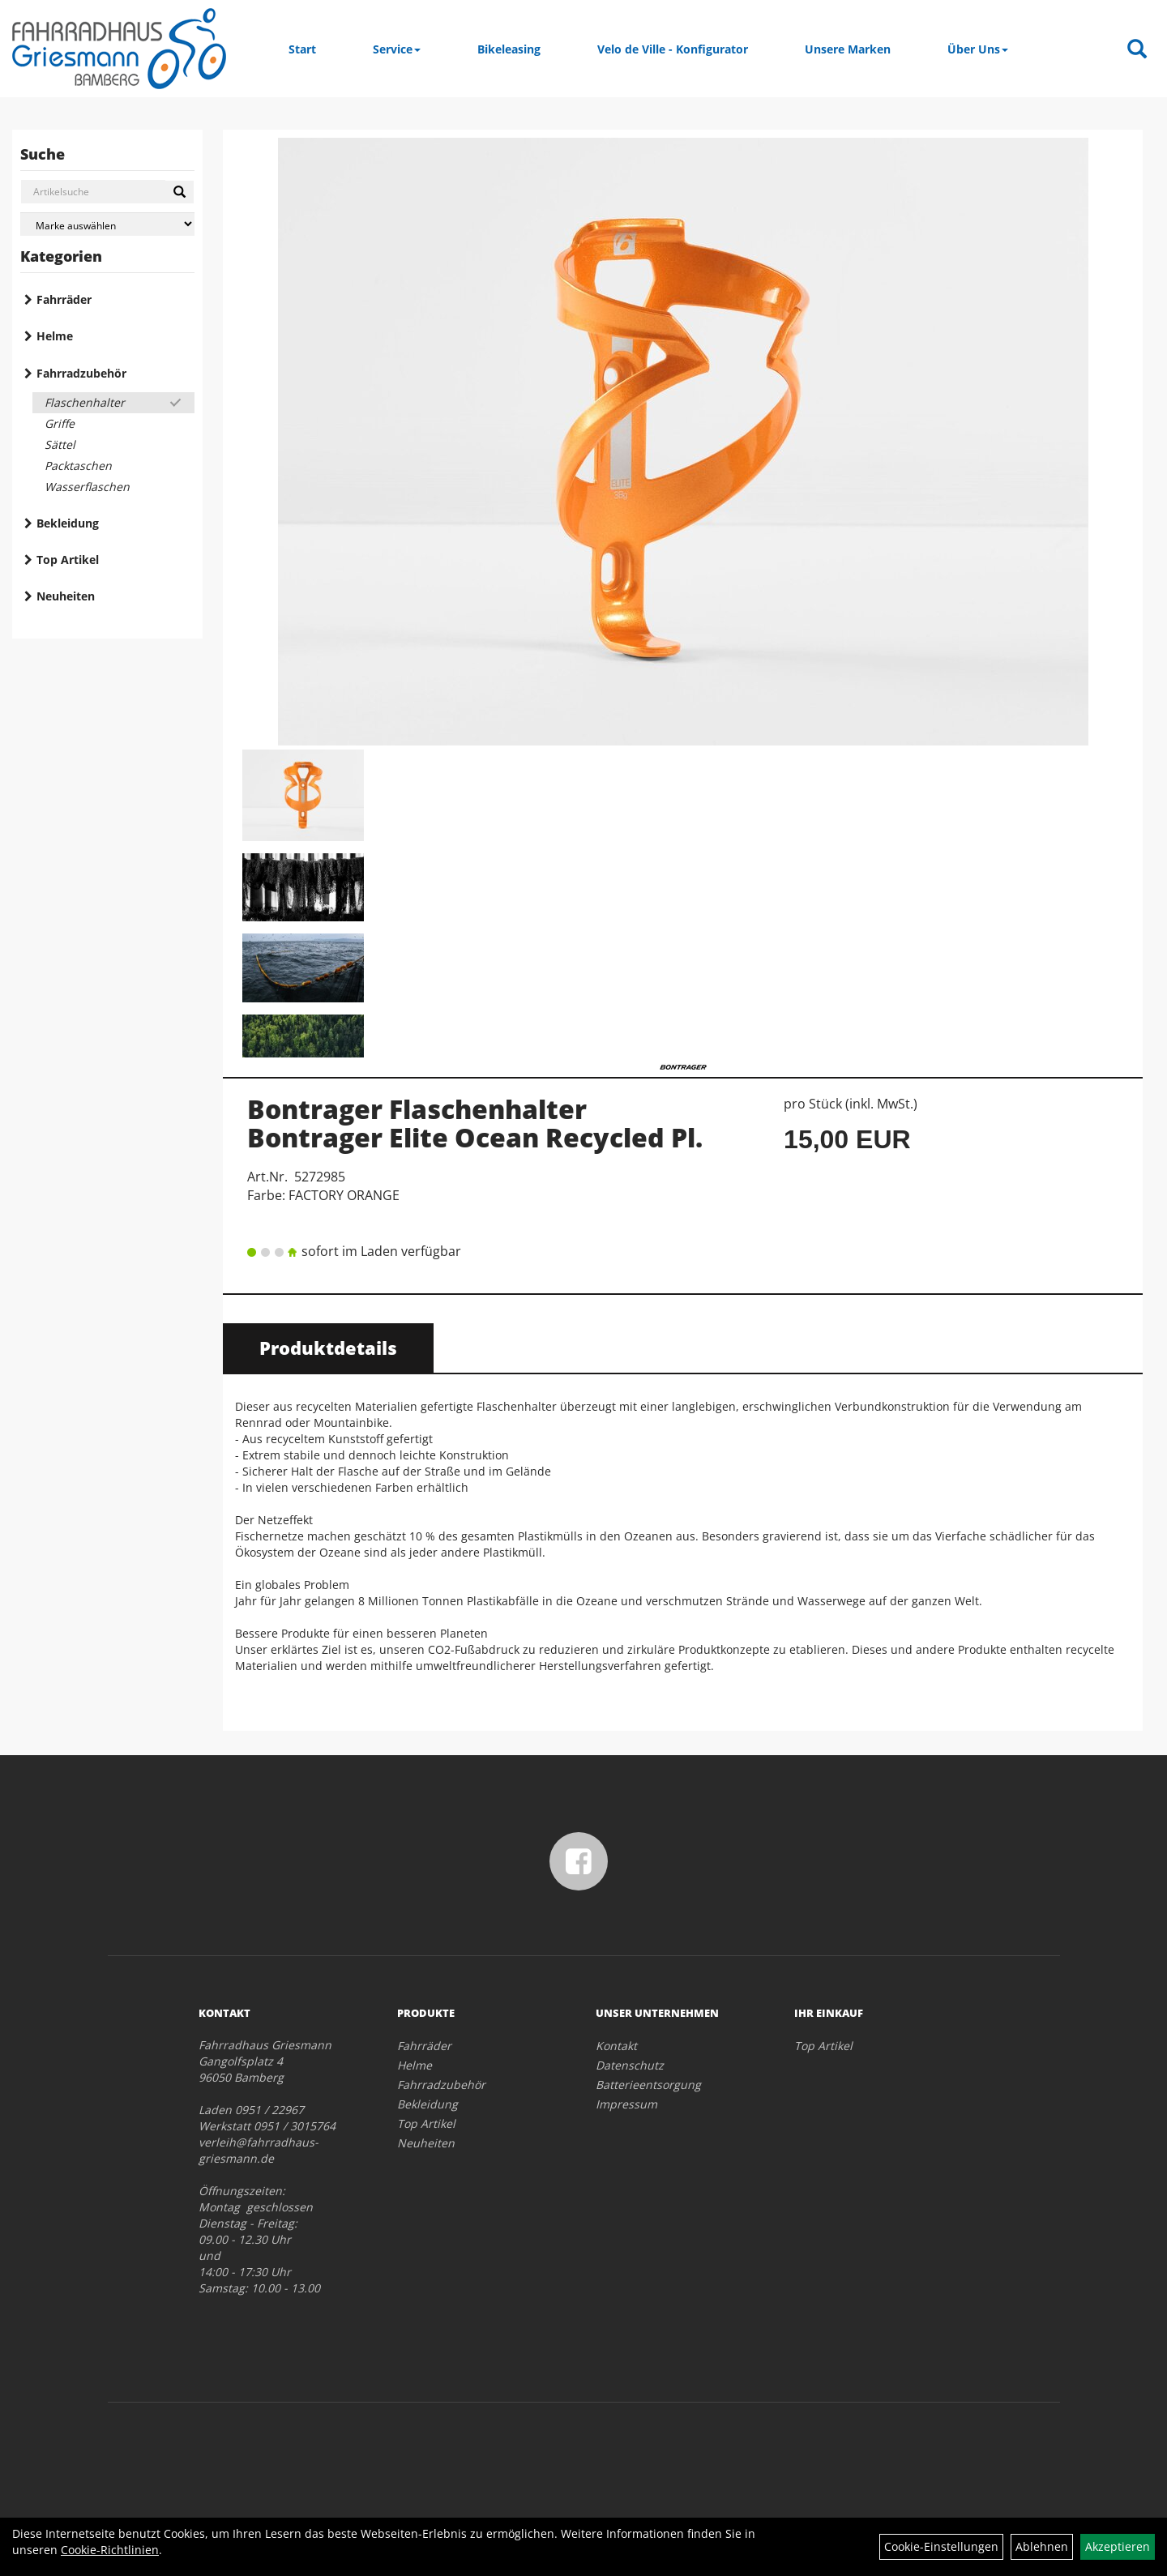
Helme (54, 336)
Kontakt (616, 2045)
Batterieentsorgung (648, 2084)
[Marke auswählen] (107, 224)
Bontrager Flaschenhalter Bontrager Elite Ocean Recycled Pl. (475, 1123)
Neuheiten (65, 596)
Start (302, 49)
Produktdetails (328, 1347)
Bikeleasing (509, 49)
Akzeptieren (1117, 2546)
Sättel (60, 444)
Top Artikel (67, 559)
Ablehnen (1041, 2546)
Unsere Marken (848, 49)
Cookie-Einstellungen (941, 2546)
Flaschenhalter (85, 402)
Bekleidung (67, 523)
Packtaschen (78, 465)
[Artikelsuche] (1137, 49)
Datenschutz (630, 2065)
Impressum (626, 2104)
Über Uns (977, 49)
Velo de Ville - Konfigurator (672, 49)
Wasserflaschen (87, 486)
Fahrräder (64, 299)
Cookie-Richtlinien (110, 2549)
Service (397, 49)
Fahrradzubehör (81, 373)
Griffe (60, 423)
